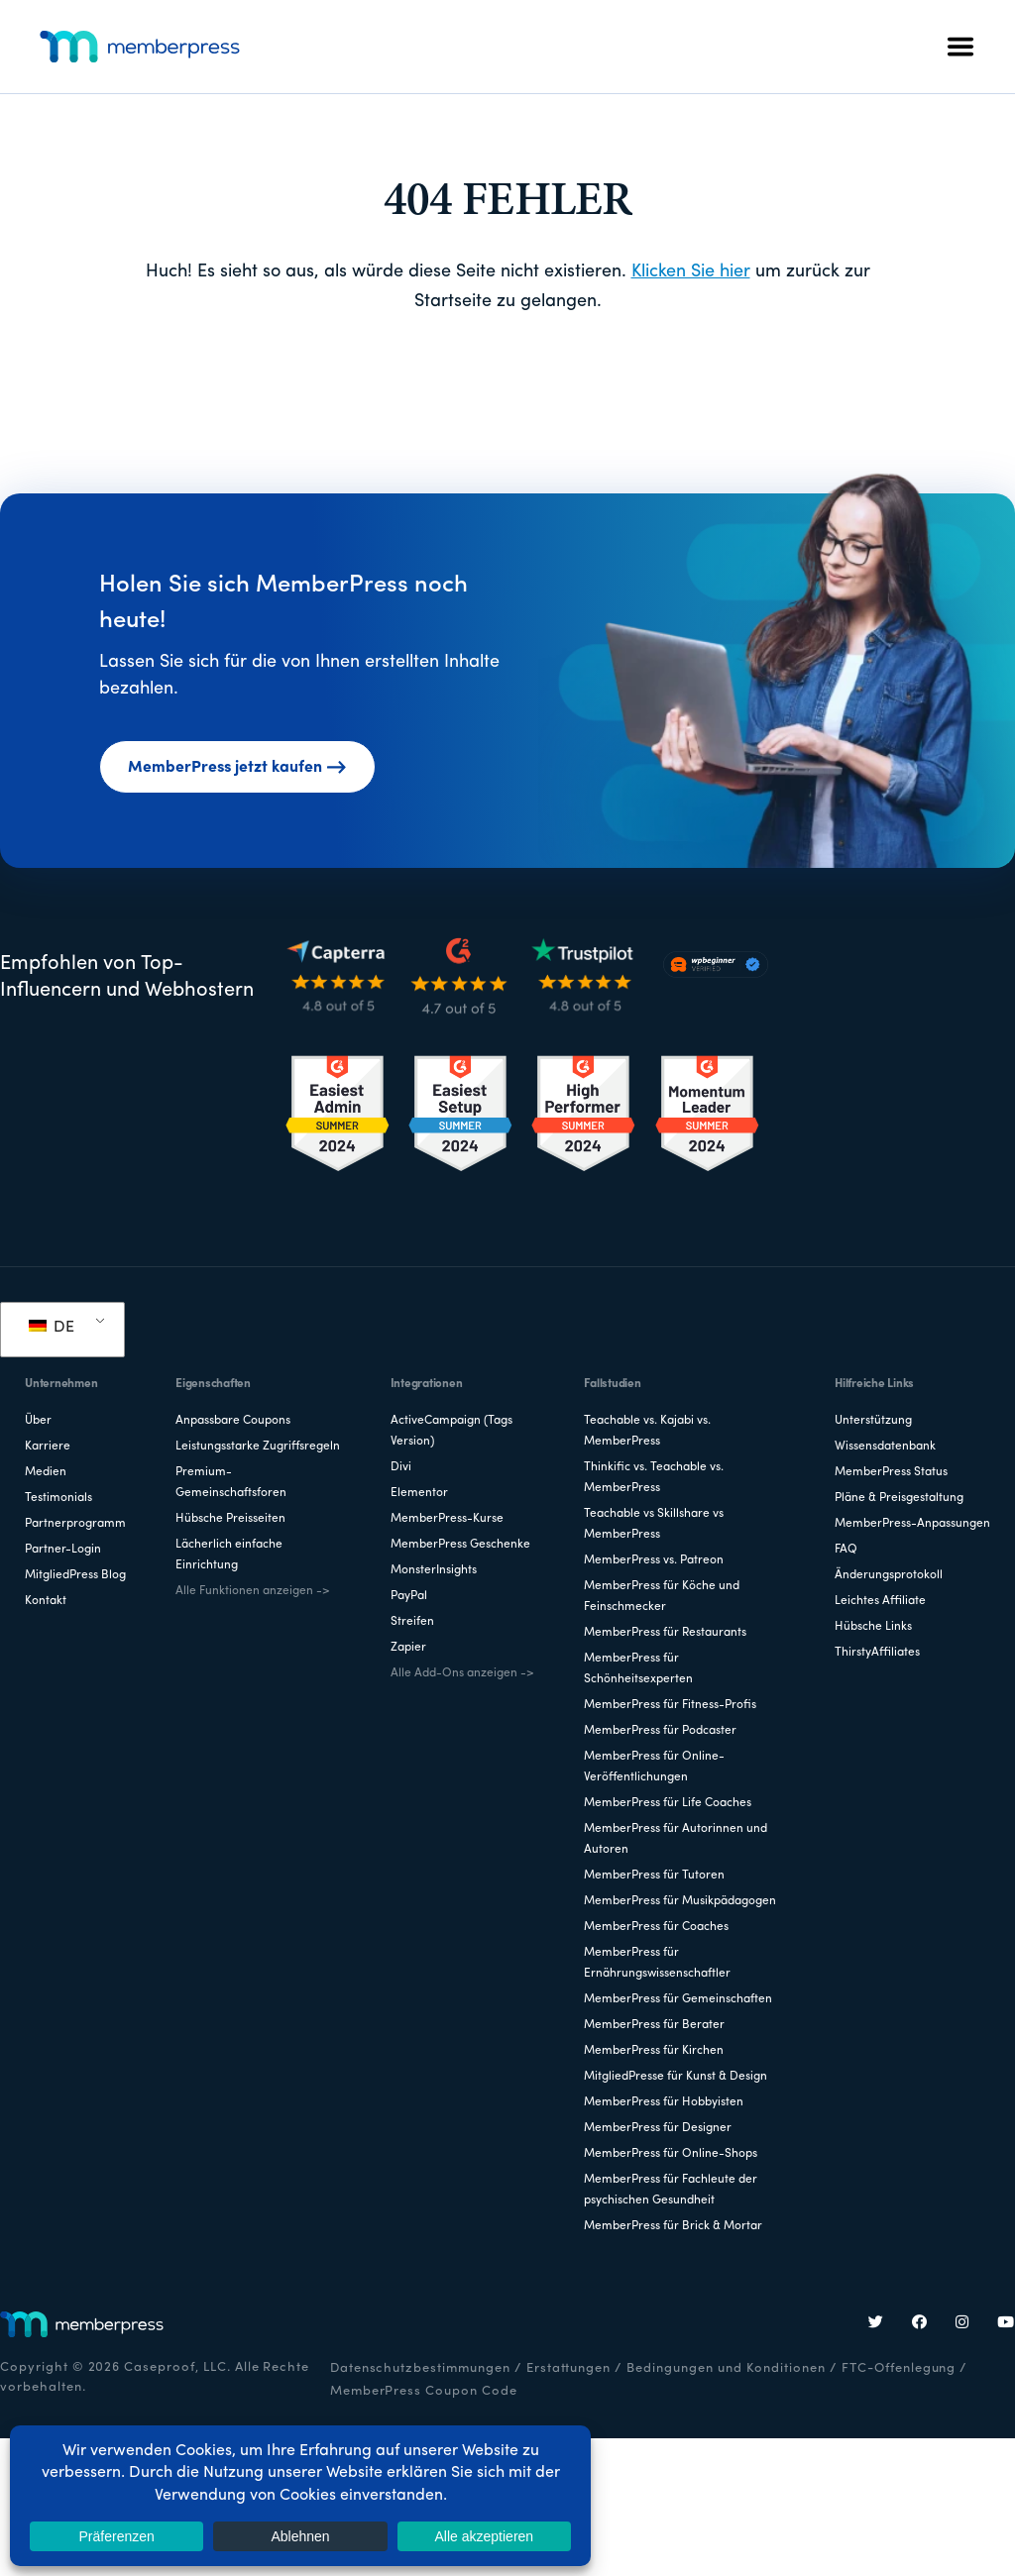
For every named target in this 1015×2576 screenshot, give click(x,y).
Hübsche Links (873, 1627)
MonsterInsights (434, 1570)
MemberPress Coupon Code (423, 2391)
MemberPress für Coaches (656, 1927)
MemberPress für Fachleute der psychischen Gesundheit (670, 2190)
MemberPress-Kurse (447, 1519)
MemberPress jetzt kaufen (237, 768)
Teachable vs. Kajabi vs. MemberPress (647, 1431)
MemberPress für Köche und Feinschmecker (661, 1596)
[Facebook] (920, 2324)
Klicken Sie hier (690, 272)
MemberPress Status (891, 1472)
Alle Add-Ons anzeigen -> (462, 1673)
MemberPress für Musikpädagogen (680, 1901)
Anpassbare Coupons (232, 1421)
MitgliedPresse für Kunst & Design (675, 2077)
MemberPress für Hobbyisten (663, 2102)
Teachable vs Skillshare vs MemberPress (654, 1524)
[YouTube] (1006, 2324)
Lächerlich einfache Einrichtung (228, 1555)
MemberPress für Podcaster (660, 1731)
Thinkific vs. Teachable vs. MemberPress (654, 1477)
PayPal (409, 1596)
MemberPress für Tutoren (654, 1875)
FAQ (846, 1550)
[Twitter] (876, 2324)
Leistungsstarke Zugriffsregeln (257, 1446)
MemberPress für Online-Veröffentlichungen (654, 1767)
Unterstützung (873, 1421)
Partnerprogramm (75, 1524)
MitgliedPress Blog (75, 1575)
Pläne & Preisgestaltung (899, 1498)
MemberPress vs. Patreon (654, 1560)
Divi (401, 1467)
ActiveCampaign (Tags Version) (451, 1431)
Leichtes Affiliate (880, 1601)
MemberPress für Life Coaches (667, 1803)
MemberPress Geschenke (460, 1545)
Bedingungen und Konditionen (726, 2368)
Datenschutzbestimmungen (420, 2368)
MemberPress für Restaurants (665, 1633)
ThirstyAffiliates (877, 1653)
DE (51, 1328)
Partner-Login (63, 1550)
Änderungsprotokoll (889, 1575)
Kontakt (45, 1601)
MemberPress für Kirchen (654, 2051)
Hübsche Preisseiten (230, 1519)
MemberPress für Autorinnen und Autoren (675, 1839)
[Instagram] (962, 2324)
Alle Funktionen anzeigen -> (252, 1591)
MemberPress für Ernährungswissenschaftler (657, 1963)
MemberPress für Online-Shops (670, 2154)
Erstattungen (569, 2368)
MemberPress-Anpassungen (912, 1524)
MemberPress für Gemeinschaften (678, 1999)
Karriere (47, 1446)
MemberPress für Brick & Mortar (673, 2226)
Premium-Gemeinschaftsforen (230, 1482)
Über (38, 1421)
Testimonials (58, 1498)
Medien (45, 1472)
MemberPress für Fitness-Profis (670, 1705)
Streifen (412, 1622)
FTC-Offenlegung (899, 2368)
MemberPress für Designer (658, 2128)
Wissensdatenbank (885, 1446)
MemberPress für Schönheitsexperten (638, 1669)
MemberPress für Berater (654, 2025)
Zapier (408, 1648)
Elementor (419, 1493)
